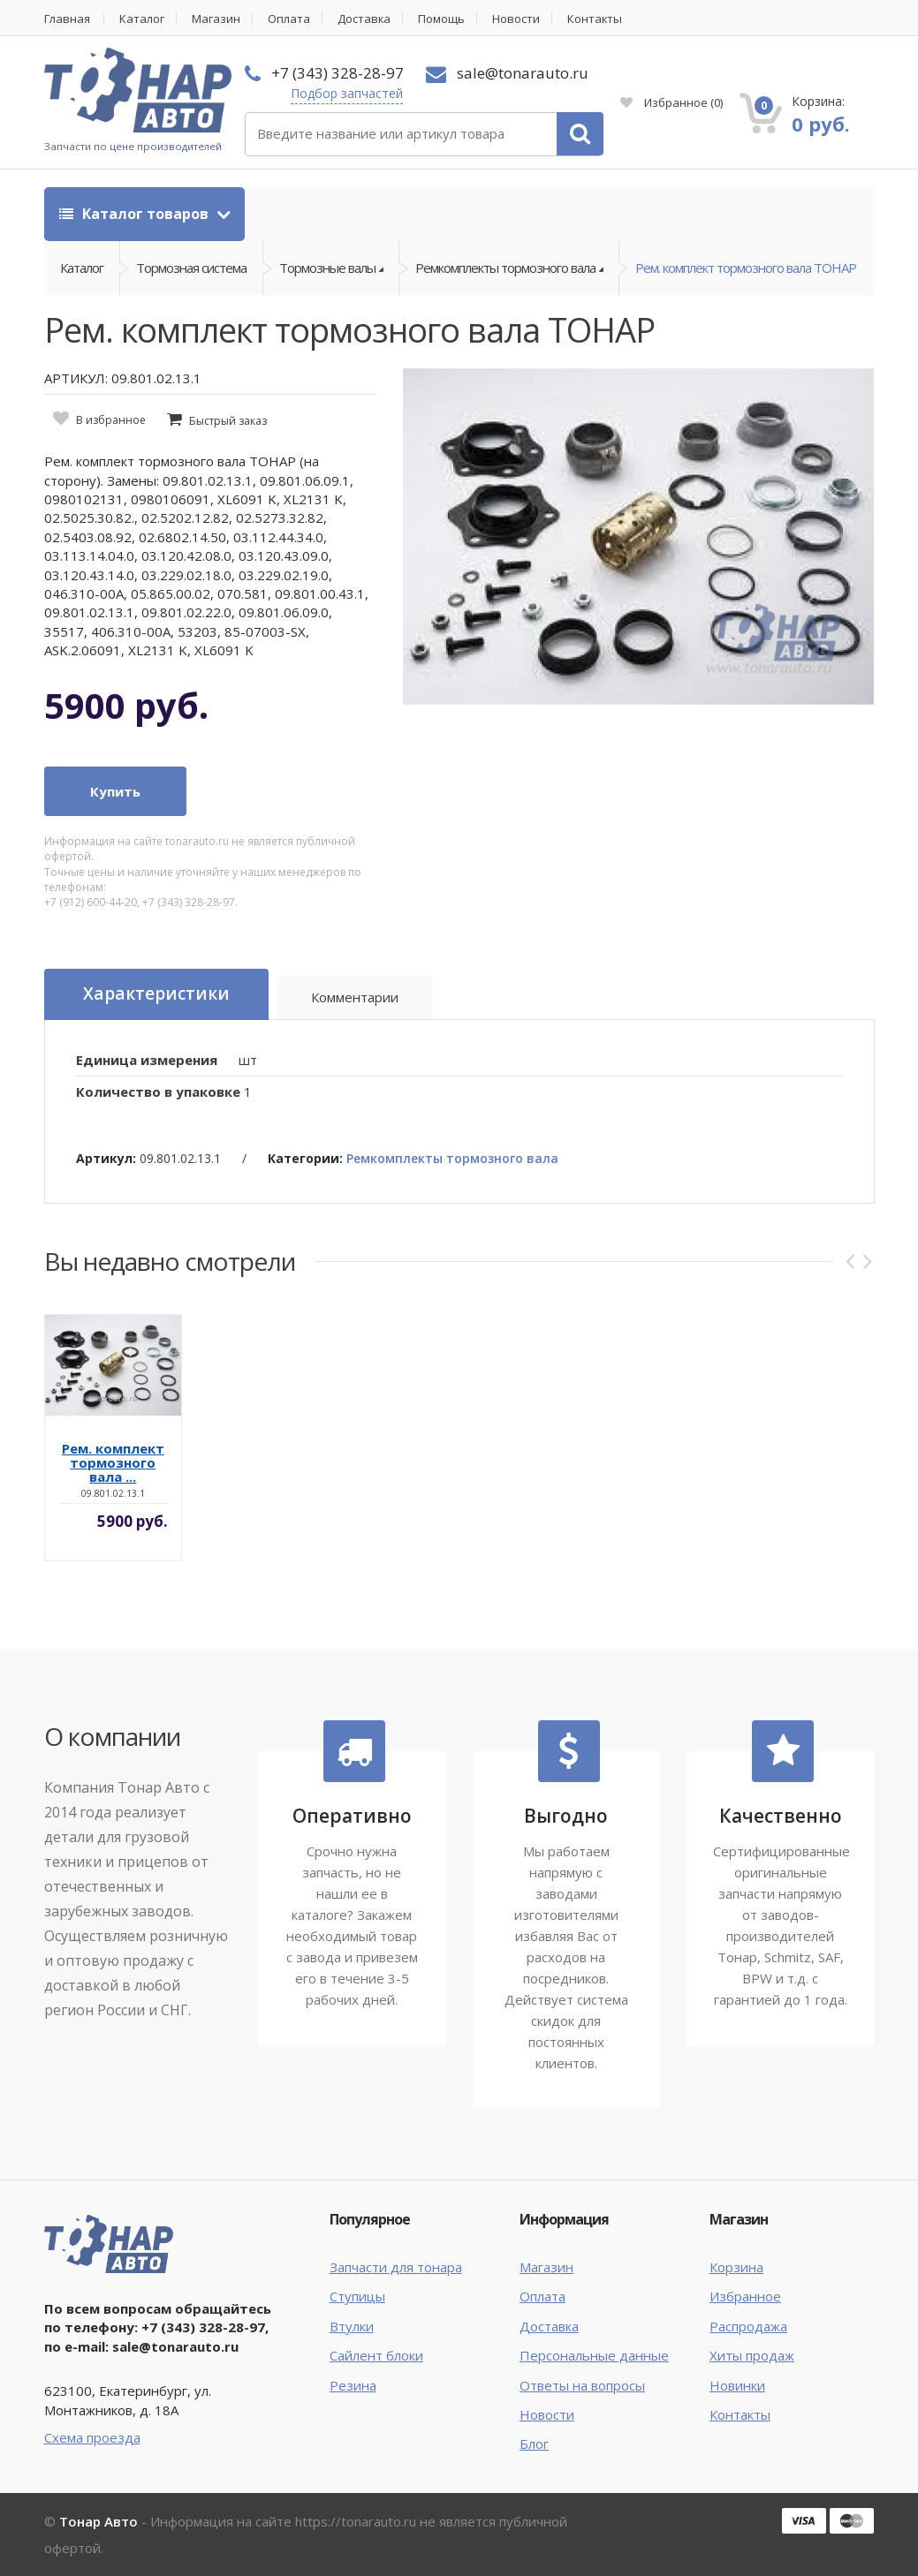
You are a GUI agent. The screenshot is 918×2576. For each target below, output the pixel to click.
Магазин (217, 19)
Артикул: (106, 1158)
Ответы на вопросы (582, 2385)
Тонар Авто (98, 2521)
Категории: (305, 1158)
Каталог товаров (135, 213)
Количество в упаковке (158, 1091)
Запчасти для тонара (396, 2267)
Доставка (365, 19)
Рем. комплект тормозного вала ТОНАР (745, 267)
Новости (518, 19)
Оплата (290, 19)
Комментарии (354, 997)
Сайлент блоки (376, 2355)
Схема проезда (92, 2437)
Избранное (671, 102)
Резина (353, 2385)
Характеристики (155, 994)
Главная (67, 19)
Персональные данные (594, 2355)
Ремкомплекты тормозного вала (452, 1158)
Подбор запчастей (347, 93)
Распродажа (748, 2326)
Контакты (597, 19)
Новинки (737, 2385)
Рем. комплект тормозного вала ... (113, 1462)
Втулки (352, 2326)
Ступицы (357, 2296)
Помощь (443, 19)
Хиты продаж (751, 2355)
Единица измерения (146, 1060)
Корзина (736, 2267)
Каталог (142, 19)
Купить (115, 791)
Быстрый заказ (228, 420)
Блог (534, 2443)
